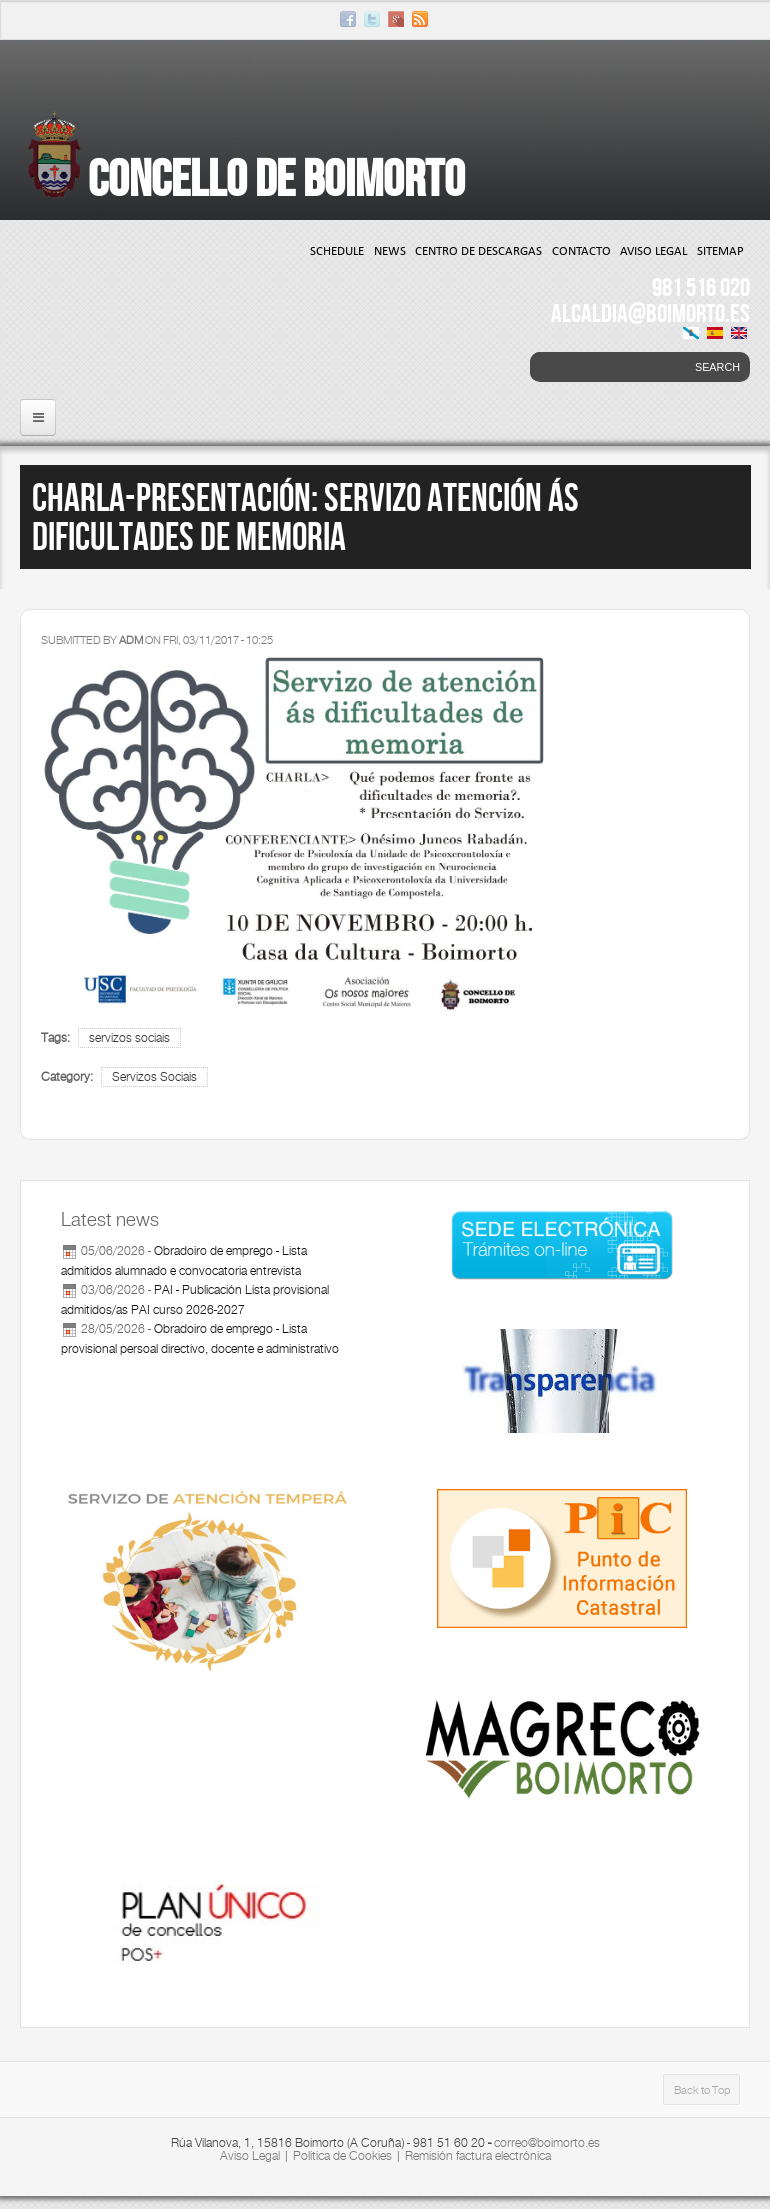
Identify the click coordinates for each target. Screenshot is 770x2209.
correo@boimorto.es (547, 2143)
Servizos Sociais (154, 1077)
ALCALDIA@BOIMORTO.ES (650, 313)
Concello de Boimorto (276, 177)
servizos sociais (129, 1038)
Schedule (337, 250)
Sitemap (720, 250)
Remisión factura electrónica (478, 2156)
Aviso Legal (653, 250)
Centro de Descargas (478, 250)
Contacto (581, 250)
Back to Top (702, 2090)
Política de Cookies (342, 2156)
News (390, 250)
